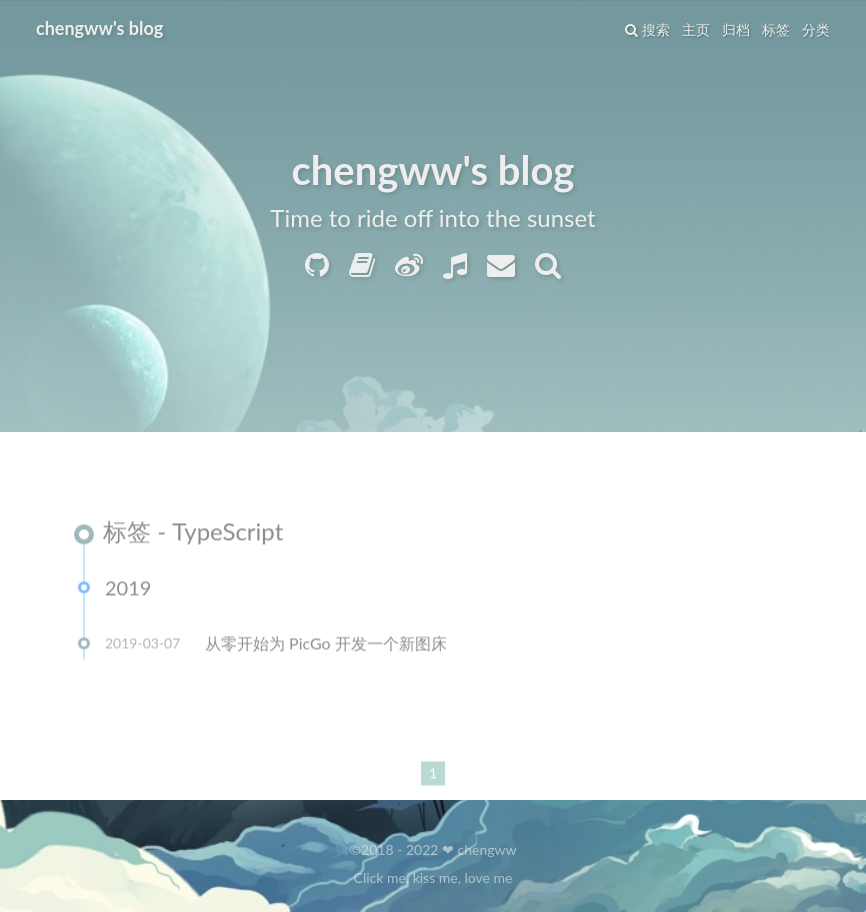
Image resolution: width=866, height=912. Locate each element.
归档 (736, 29)
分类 (816, 29)
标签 (776, 29)
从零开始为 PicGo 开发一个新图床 (326, 644)
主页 (696, 29)
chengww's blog (99, 28)
